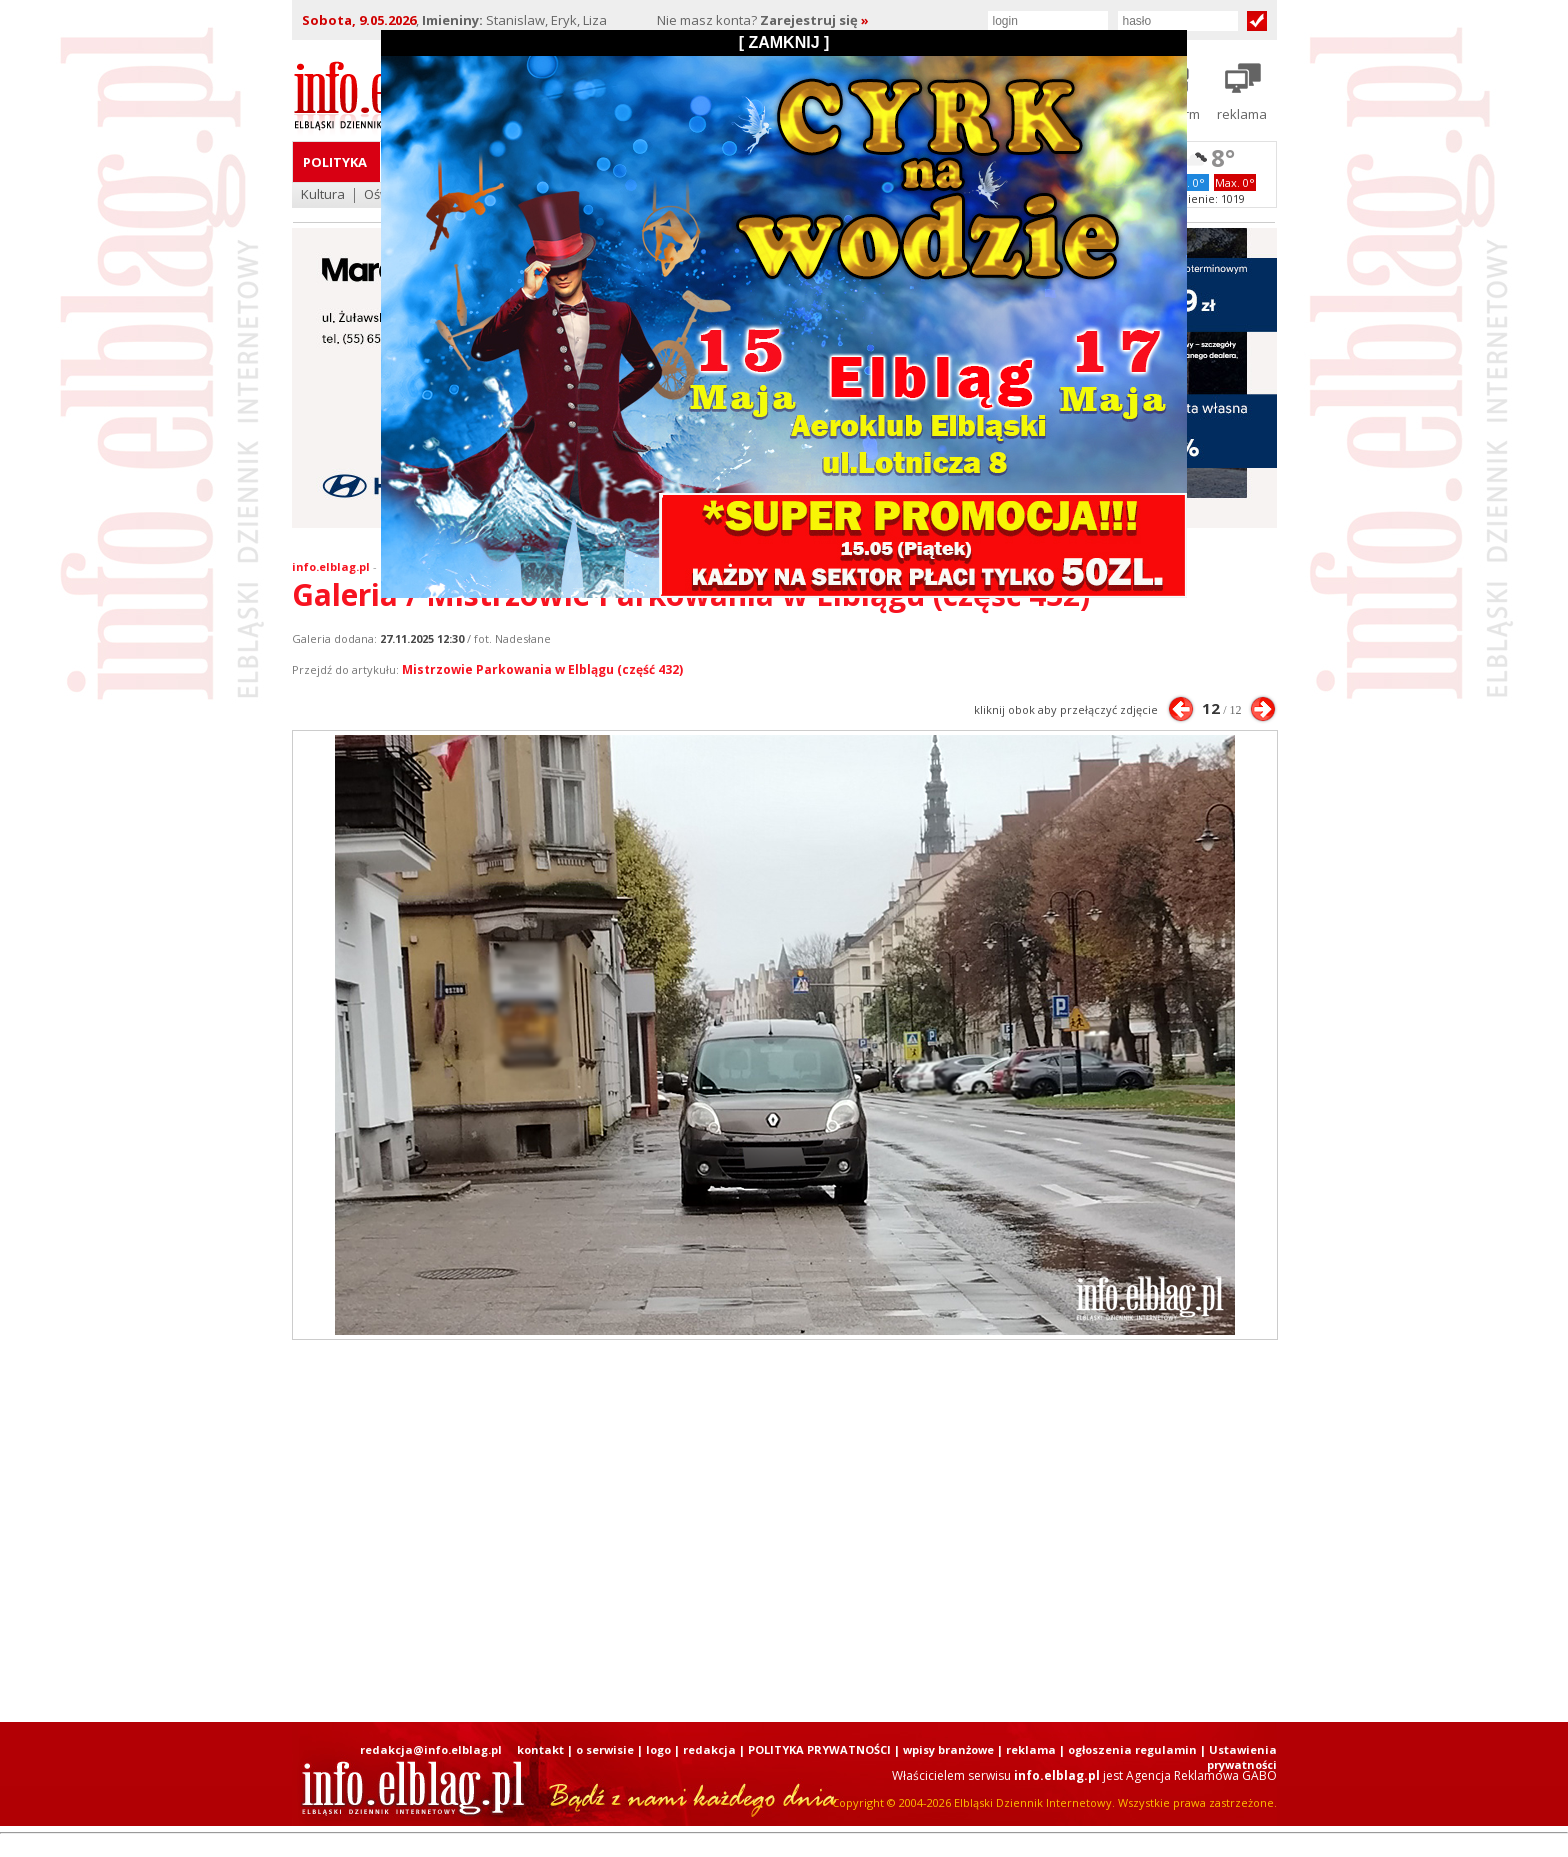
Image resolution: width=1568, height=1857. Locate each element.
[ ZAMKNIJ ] (784, 42)
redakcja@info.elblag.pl (431, 1749)
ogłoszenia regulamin (1132, 1749)
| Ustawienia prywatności (1238, 1757)
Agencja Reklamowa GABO (1201, 1775)
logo (658, 1749)
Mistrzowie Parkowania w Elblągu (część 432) (542, 669)
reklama (1031, 1749)
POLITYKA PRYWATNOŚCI (819, 1749)
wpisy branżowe (948, 1749)
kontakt (540, 1749)
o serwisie (605, 1749)
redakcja (709, 1749)
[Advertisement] (784, 1531)
